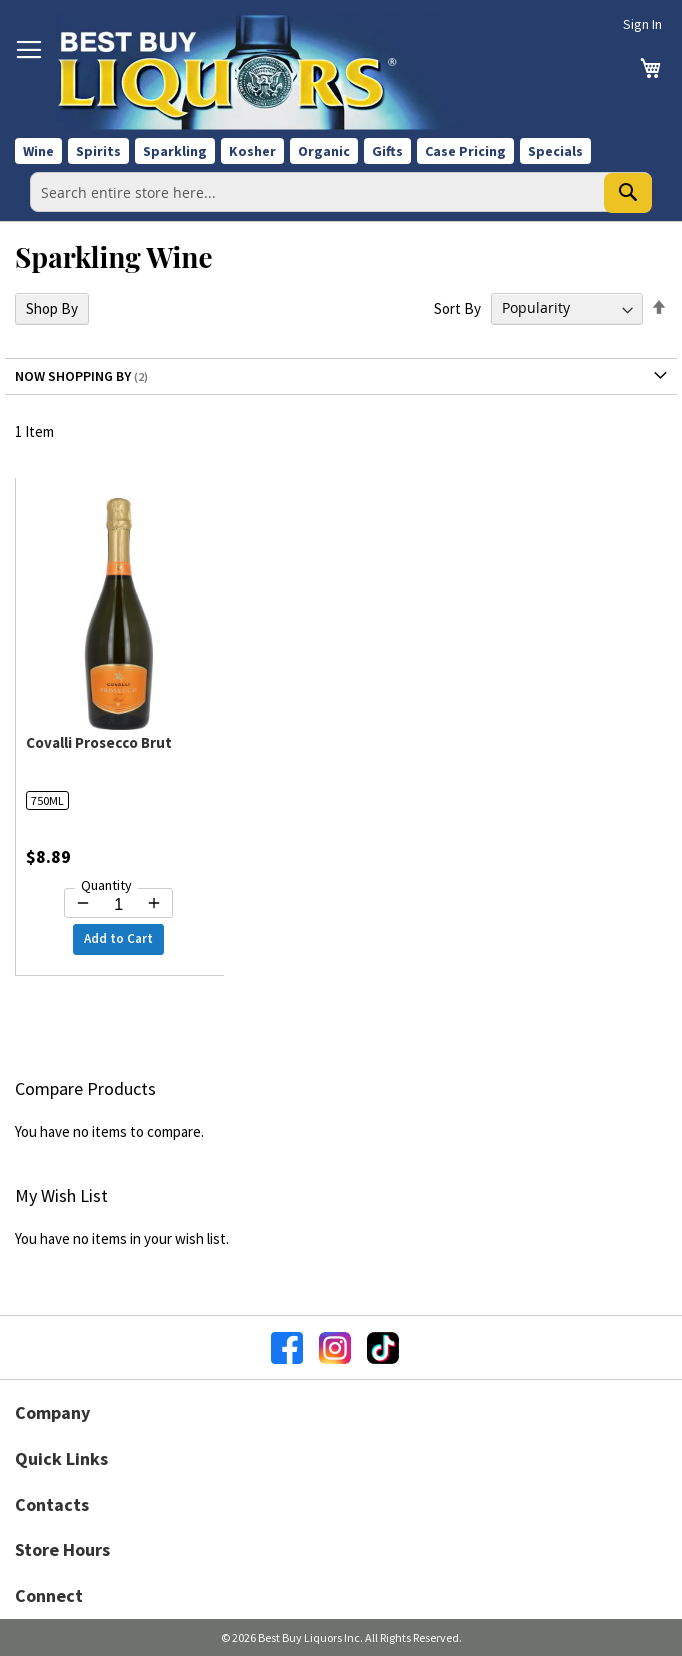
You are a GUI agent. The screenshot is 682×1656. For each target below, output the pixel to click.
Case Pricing (465, 151)
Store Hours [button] (62, 1549)
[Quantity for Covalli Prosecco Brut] (118, 905)
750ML (47, 800)
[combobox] (341, 192)
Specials (555, 151)
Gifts (387, 151)
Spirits (98, 151)
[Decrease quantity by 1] (83, 903)
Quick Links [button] (61, 1458)
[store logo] (258, 72)
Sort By (457, 307)
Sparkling (175, 151)
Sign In (642, 24)
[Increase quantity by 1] (154, 903)
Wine (38, 151)
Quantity (106, 885)
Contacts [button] (52, 1504)
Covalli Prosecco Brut (99, 742)
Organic (324, 151)
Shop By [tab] (52, 308)
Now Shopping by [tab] (73, 376)
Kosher (252, 151)
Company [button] (52, 1412)
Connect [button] (49, 1595)
